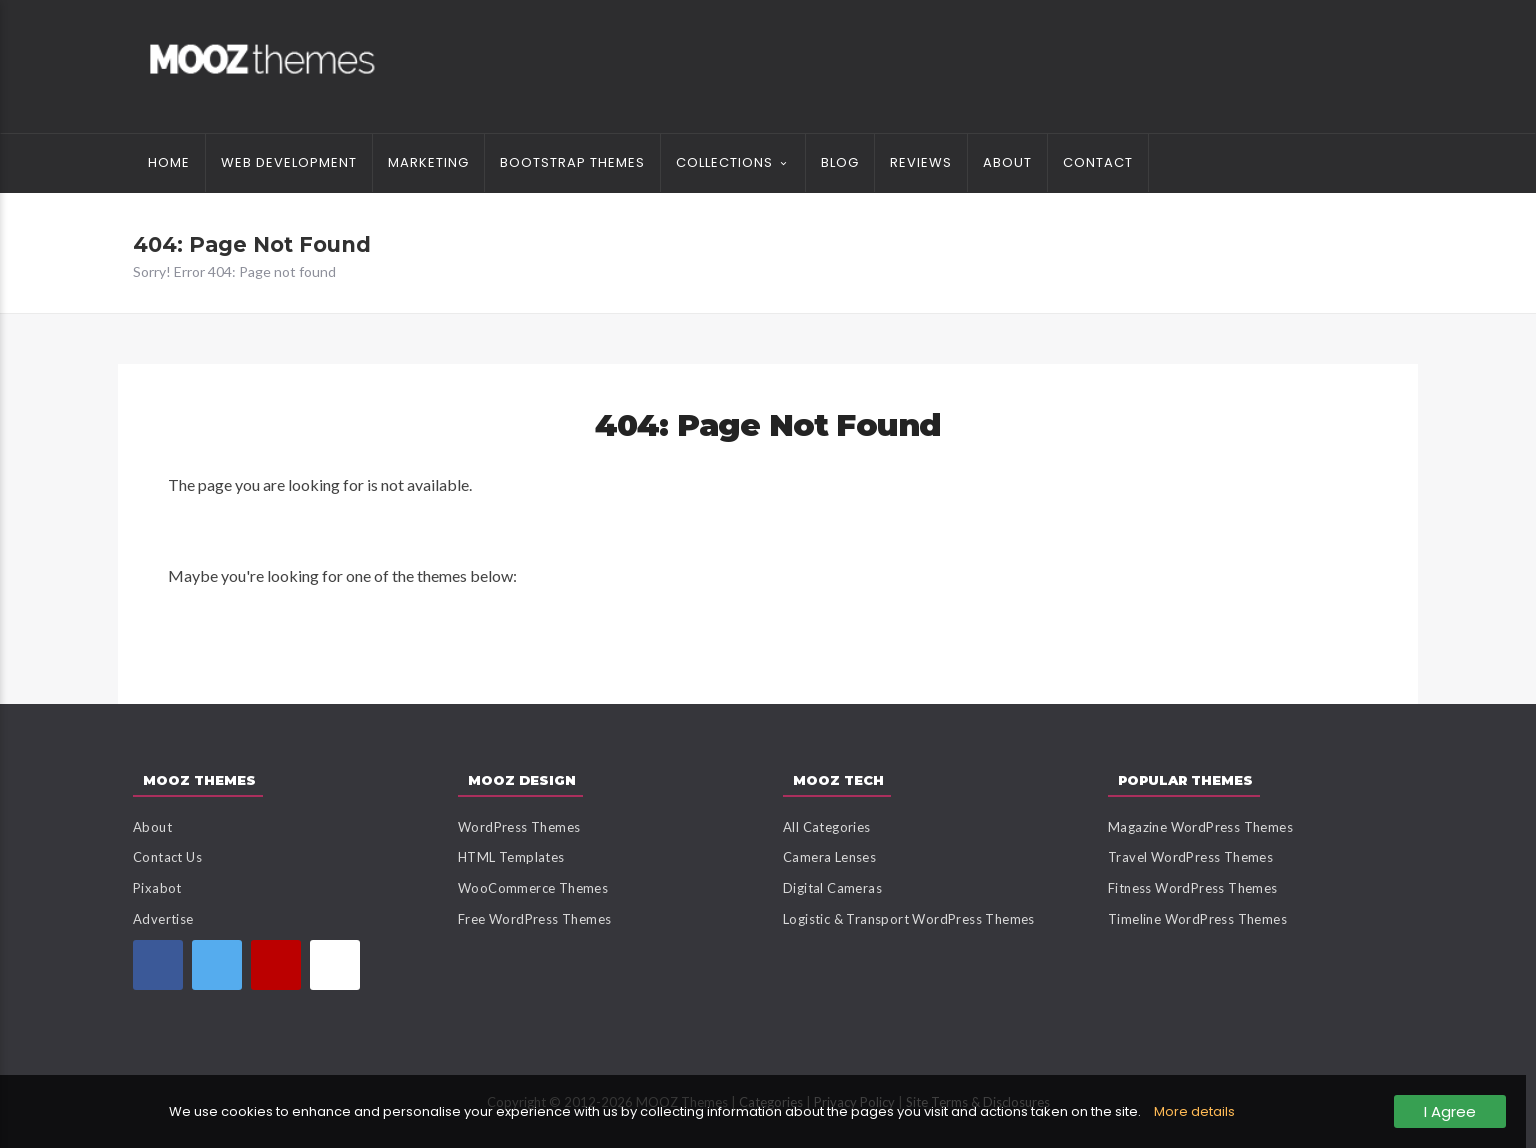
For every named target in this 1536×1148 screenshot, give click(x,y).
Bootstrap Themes (572, 162)
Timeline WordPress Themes (1197, 919)
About (1007, 162)
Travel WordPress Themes (1190, 857)
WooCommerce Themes (533, 888)
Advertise (163, 919)
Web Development (289, 162)
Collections (724, 162)
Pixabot (157, 888)
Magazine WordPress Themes (1200, 827)
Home (169, 162)
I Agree (1450, 1111)
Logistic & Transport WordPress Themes (909, 919)
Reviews (921, 162)
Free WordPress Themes (534, 919)
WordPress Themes (519, 827)
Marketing (428, 162)
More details (1194, 1111)
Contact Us (167, 857)
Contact (1098, 162)
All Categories (827, 827)
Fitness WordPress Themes (1193, 888)
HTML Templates (511, 857)
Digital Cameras (832, 888)
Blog (840, 162)
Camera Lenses (829, 857)
